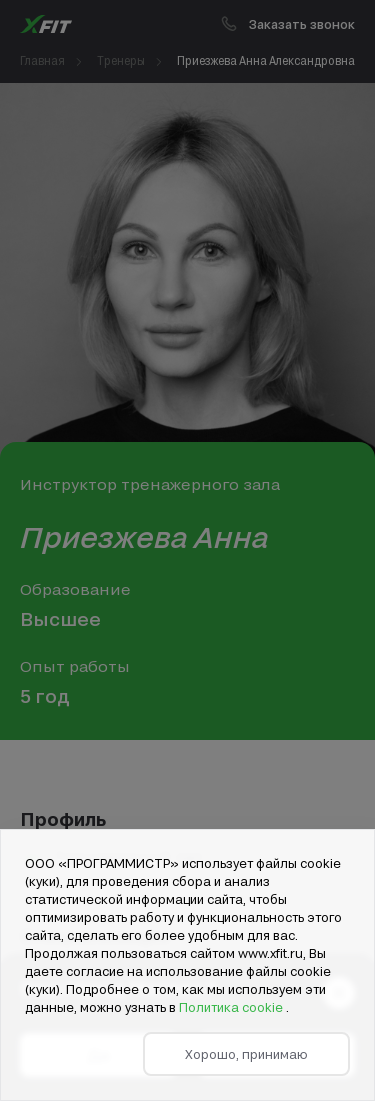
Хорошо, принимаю (246, 1054)
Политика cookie (232, 1007)
